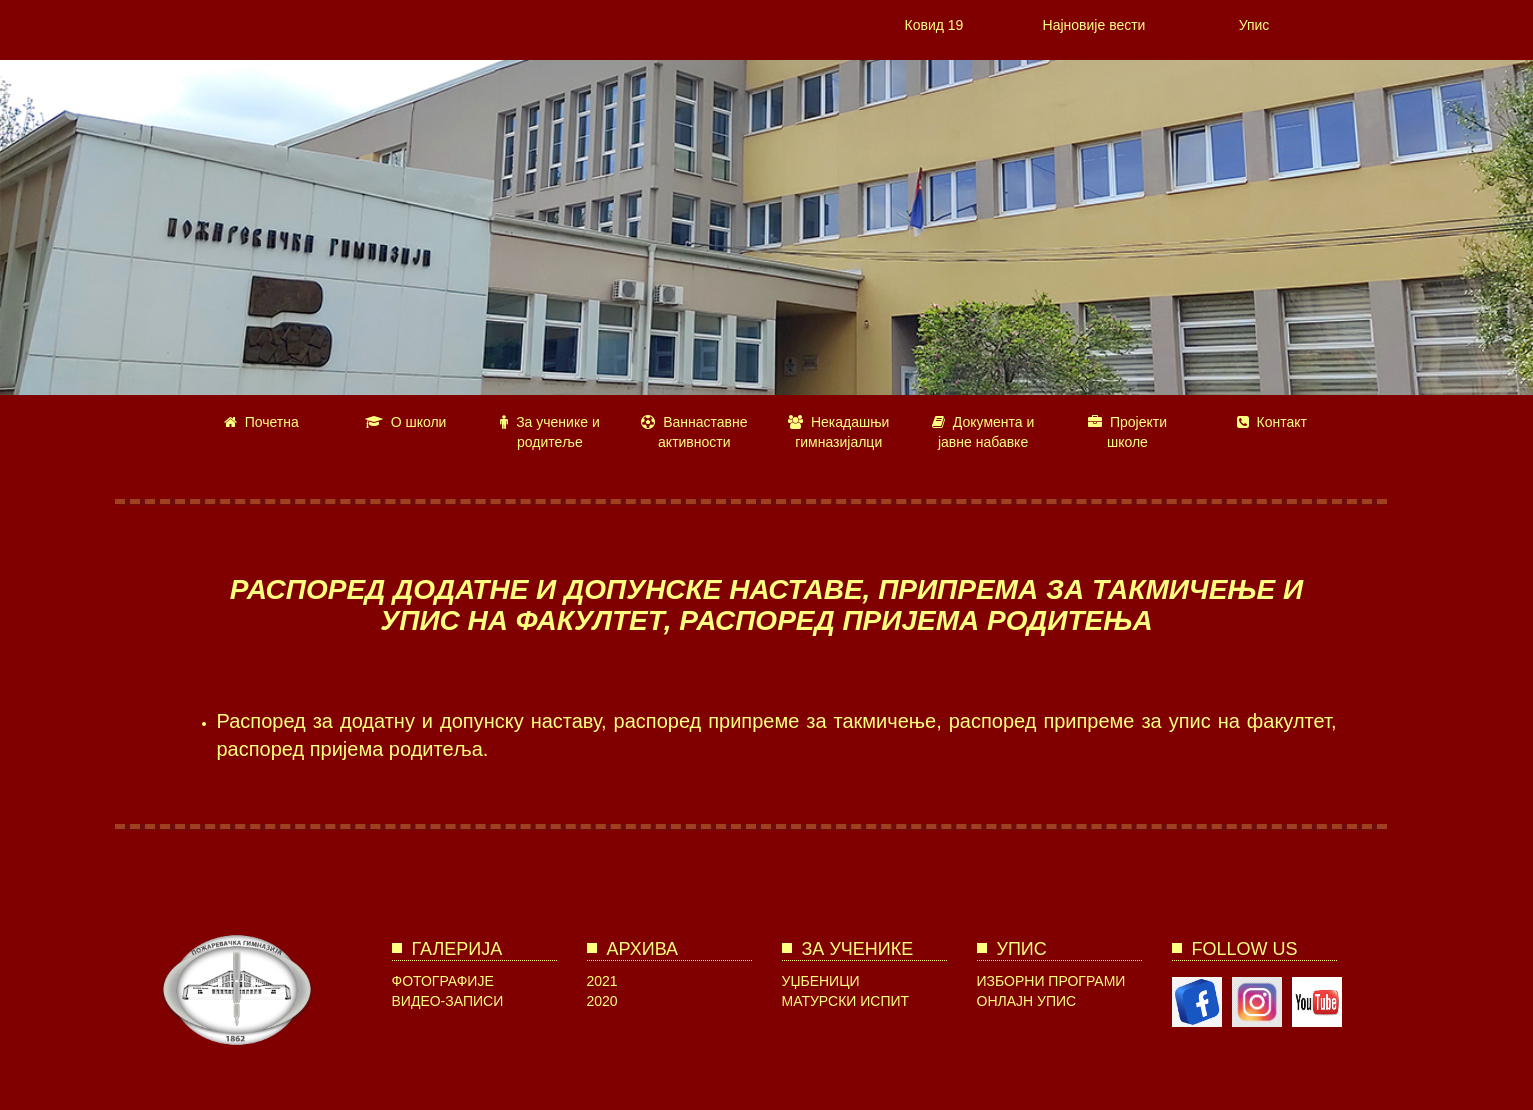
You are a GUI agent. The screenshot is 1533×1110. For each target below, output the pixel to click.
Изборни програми (1051, 981)
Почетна (261, 422)
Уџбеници (821, 981)
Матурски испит (846, 1001)
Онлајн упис (1027, 1001)
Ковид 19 (934, 25)
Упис (1254, 25)
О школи (406, 422)
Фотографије (443, 981)
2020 (602, 1001)
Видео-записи (448, 1001)
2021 (602, 981)
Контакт (1272, 422)
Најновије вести (1094, 25)
